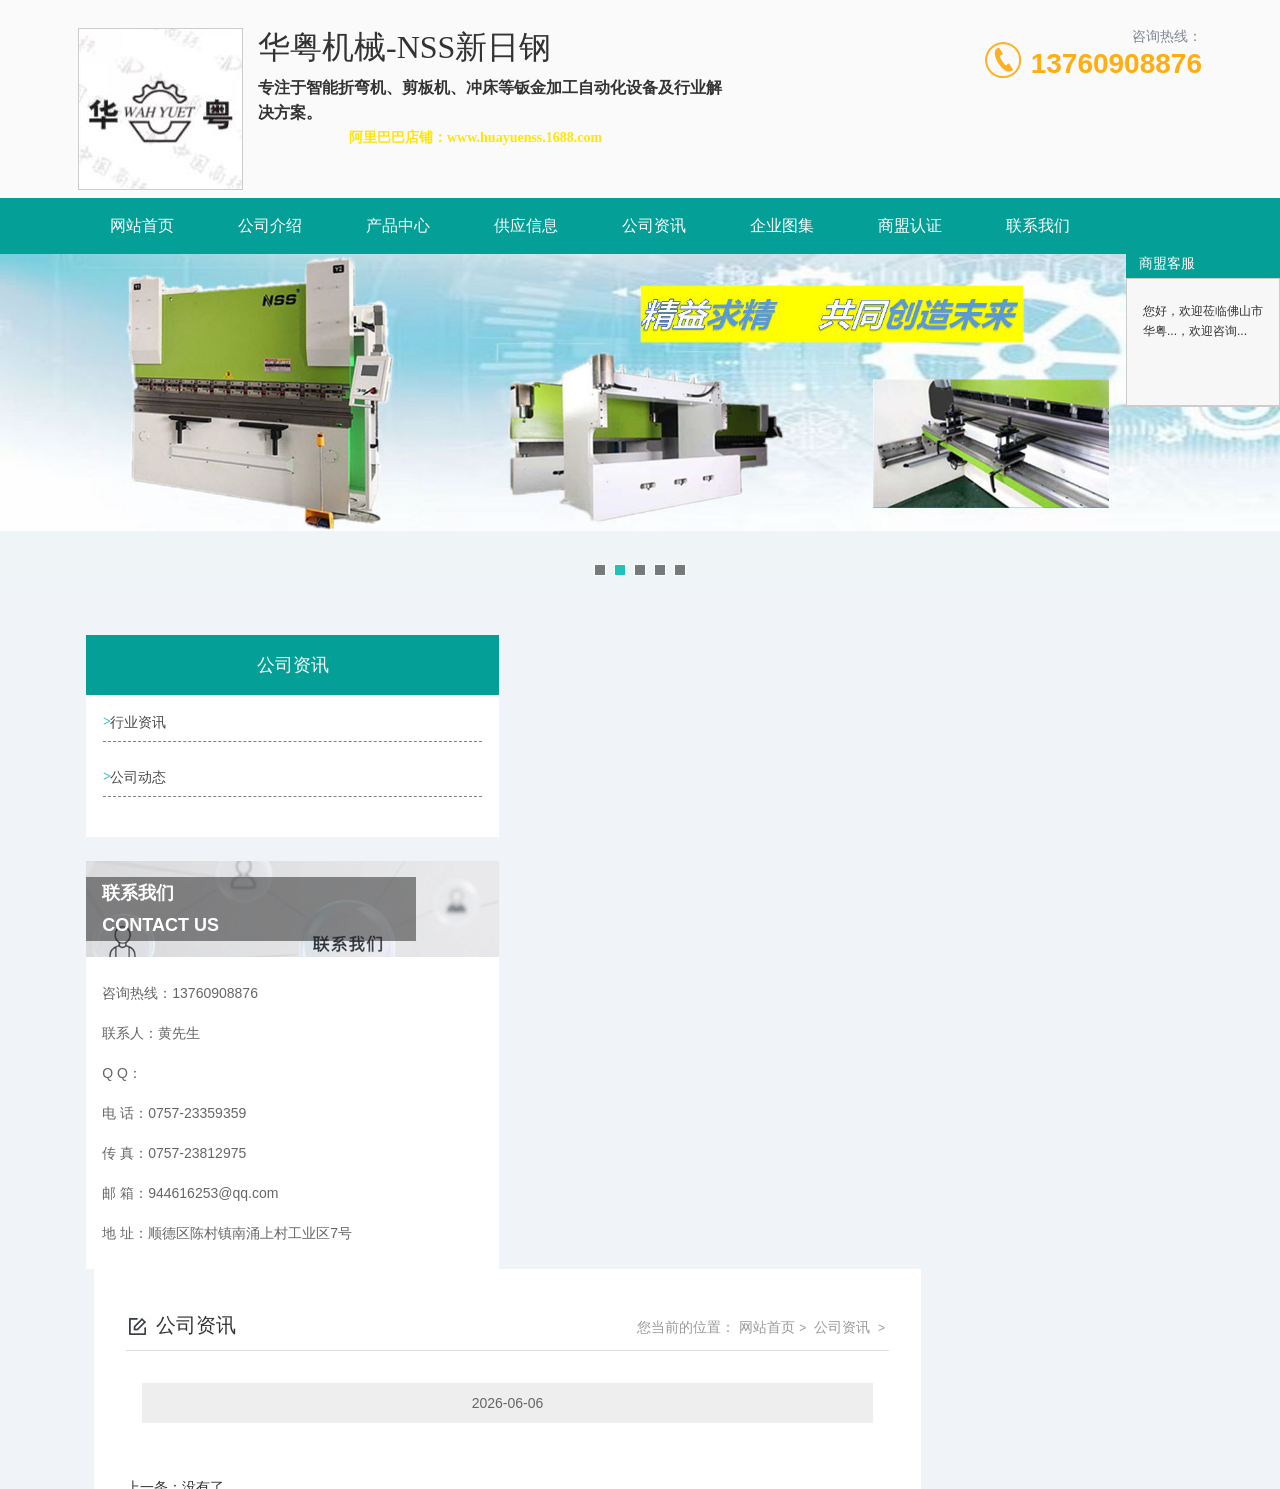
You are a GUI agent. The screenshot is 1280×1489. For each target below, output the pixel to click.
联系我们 (1038, 225)
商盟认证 (910, 225)
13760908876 (1116, 63)
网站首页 (142, 225)
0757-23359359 (528, 1393)
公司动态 (142, 780)
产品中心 (398, 225)
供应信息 (526, 225)
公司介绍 (270, 225)
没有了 (484, 853)
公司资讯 (654, 225)
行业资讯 (142, 723)
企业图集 (782, 225)
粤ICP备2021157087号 (808, 1425)
